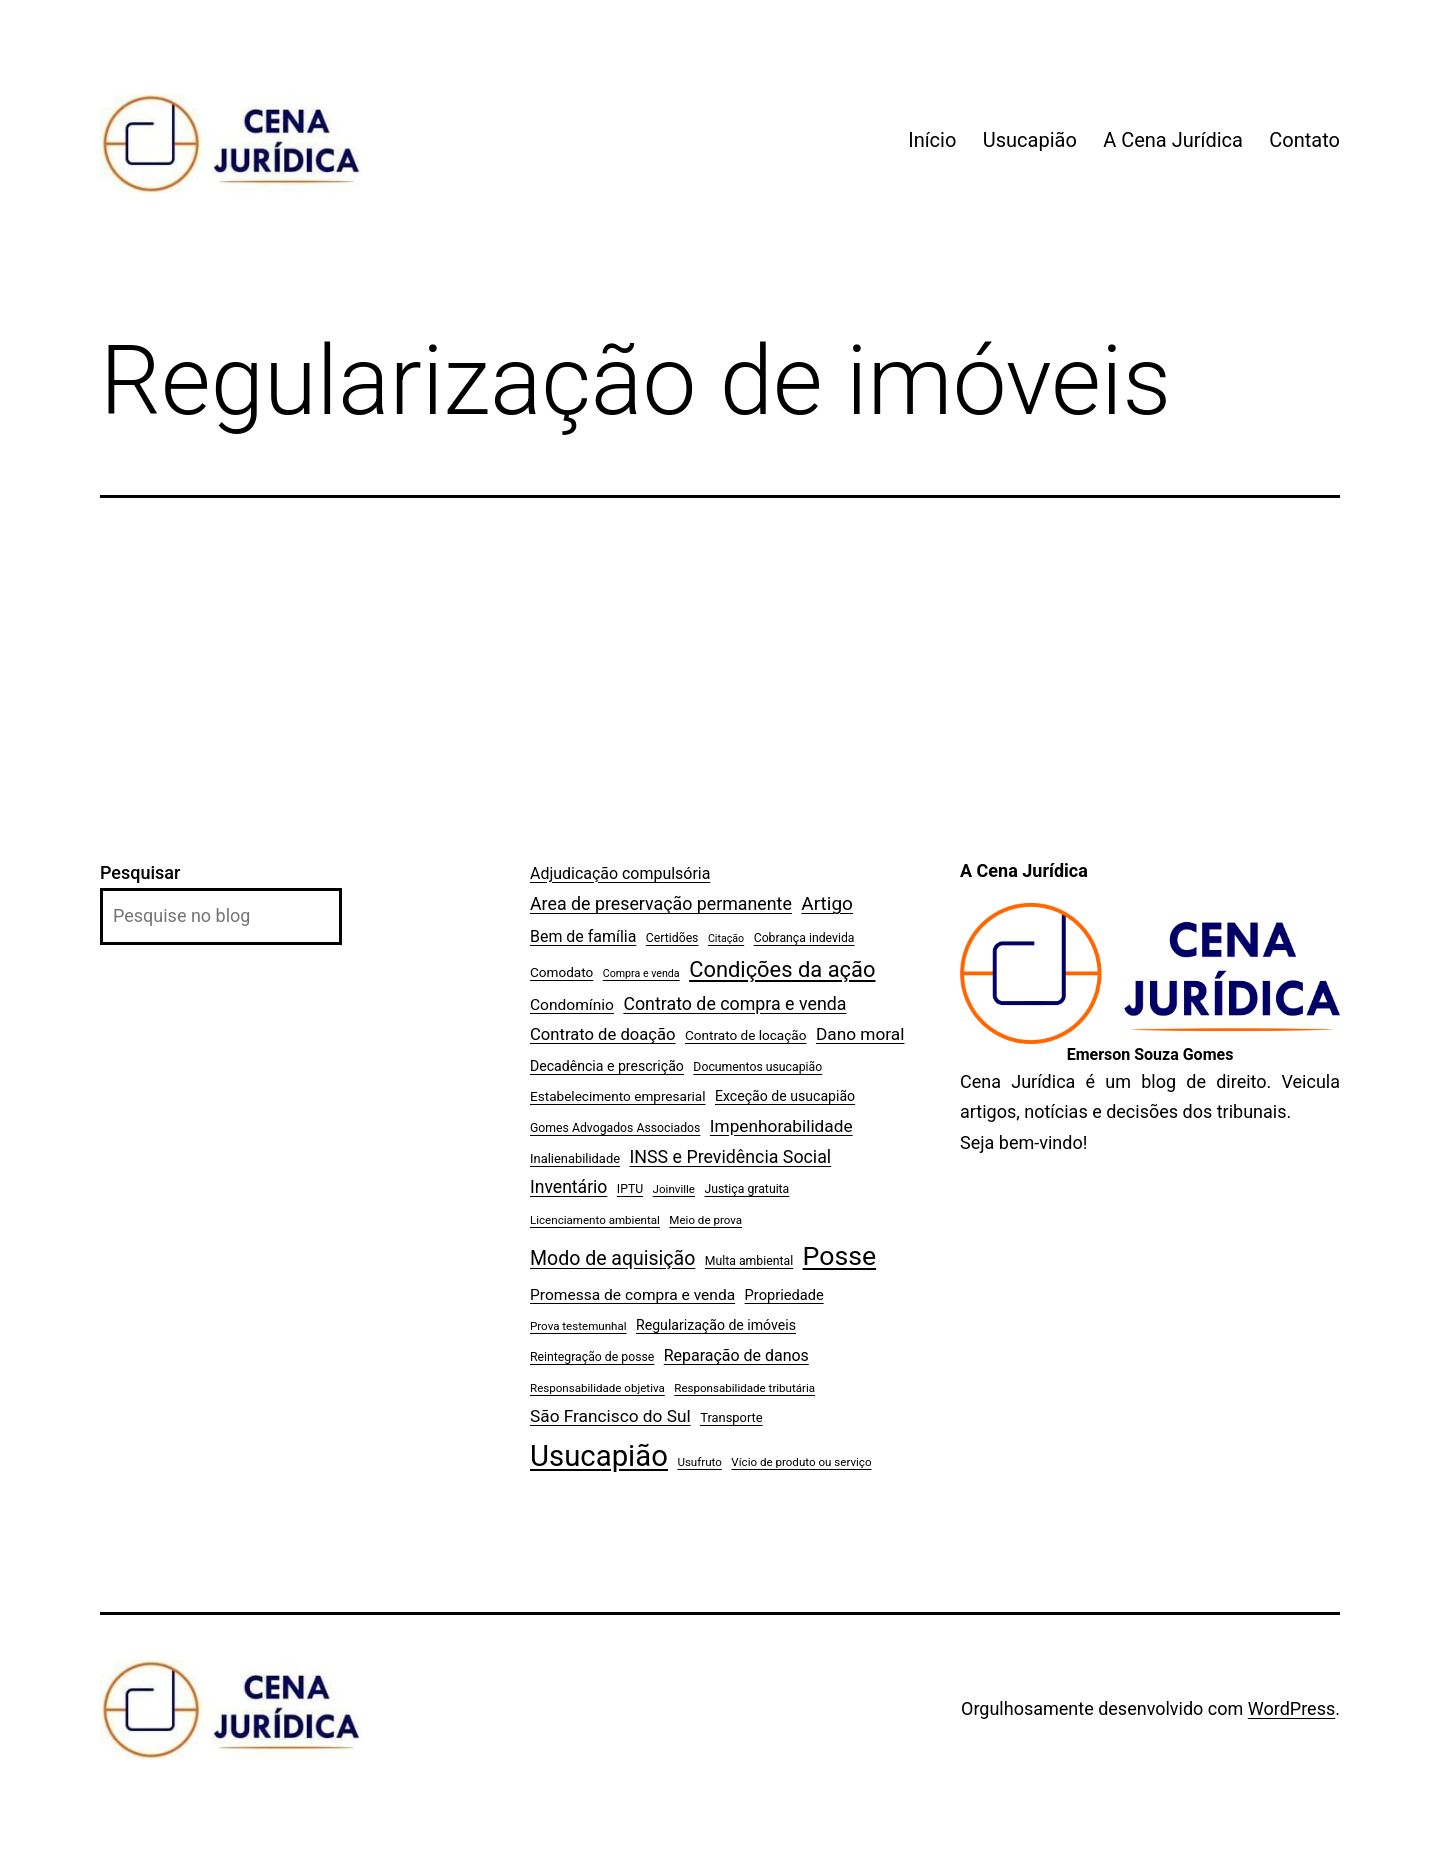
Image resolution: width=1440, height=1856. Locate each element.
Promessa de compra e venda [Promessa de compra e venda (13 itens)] (632, 1295)
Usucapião (1030, 140)
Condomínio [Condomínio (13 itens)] (572, 1005)
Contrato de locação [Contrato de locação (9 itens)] (746, 1035)
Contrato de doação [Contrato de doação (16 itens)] (602, 1034)
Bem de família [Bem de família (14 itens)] (583, 936)
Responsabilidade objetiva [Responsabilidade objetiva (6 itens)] (597, 1388)
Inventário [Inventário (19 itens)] (568, 1187)
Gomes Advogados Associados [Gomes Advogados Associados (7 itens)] (615, 1128)
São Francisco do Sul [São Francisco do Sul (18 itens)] (610, 1416)
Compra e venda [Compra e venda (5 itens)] (641, 973)
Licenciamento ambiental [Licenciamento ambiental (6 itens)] (595, 1220)
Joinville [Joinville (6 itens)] (674, 1189)
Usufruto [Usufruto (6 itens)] (699, 1462)
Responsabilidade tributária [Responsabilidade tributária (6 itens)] (744, 1388)
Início (932, 140)
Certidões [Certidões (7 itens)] (672, 938)
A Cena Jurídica (1173, 140)
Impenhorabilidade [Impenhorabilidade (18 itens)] (781, 1126)
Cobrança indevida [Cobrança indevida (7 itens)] (804, 938)
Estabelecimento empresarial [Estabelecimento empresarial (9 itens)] (618, 1096)
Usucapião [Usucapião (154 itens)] (599, 1456)
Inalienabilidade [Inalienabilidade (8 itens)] (575, 1158)
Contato (1304, 140)
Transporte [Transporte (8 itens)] (731, 1417)
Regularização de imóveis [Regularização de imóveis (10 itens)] (716, 1325)
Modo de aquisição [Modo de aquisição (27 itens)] (612, 1258)
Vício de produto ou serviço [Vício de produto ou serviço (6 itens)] (801, 1462)
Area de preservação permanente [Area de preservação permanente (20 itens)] (661, 903)
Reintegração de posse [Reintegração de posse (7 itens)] (592, 1357)
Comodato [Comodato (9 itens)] (561, 972)
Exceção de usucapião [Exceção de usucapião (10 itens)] (785, 1096)
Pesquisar (140, 872)
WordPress (1291, 1708)
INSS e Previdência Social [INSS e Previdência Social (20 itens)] (730, 1156)
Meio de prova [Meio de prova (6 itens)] (705, 1220)
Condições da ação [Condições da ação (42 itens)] (782, 969)
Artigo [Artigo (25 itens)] (827, 903)
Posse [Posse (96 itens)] (840, 1256)
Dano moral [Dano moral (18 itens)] (860, 1034)
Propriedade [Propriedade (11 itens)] (784, 1295)
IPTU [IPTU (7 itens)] (630, 1189)
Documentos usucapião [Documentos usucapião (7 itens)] (757, 1067)
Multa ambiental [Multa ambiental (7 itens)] (749, 1261)
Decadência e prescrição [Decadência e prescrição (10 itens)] (607, 1066)
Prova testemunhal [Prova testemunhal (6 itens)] (578, 1326)
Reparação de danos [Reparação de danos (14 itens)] (736, 1355)
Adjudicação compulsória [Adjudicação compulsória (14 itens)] (620, 873)
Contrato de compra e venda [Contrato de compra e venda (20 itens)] (734, 1003)
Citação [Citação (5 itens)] (726, 938)
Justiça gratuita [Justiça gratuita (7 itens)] (746, 1189)
